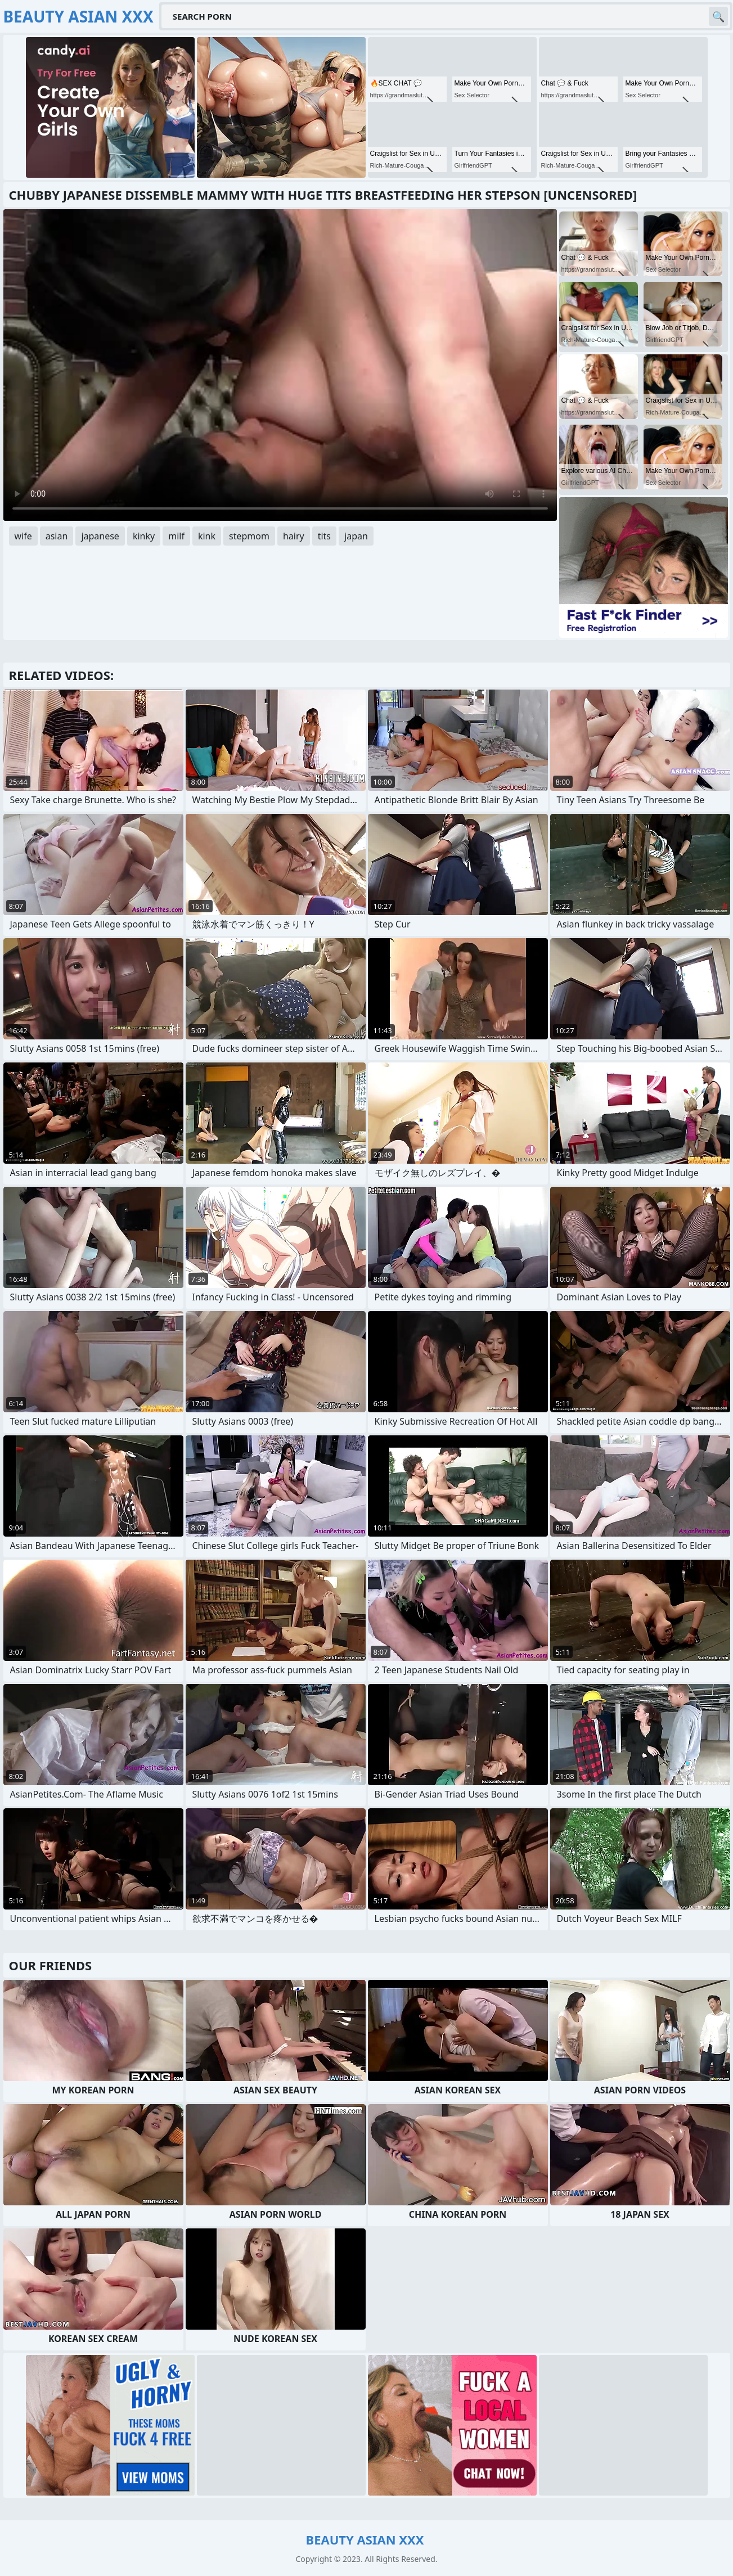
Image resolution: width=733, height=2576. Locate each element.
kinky (144, 536)
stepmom (249, 536)
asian (57, 536)
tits (324, 536)
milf (176, 536)
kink (206, 536)
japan (356, 536)
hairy (293, 536)
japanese (100, 536)
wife (23, 536)
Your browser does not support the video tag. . (280, 365)
